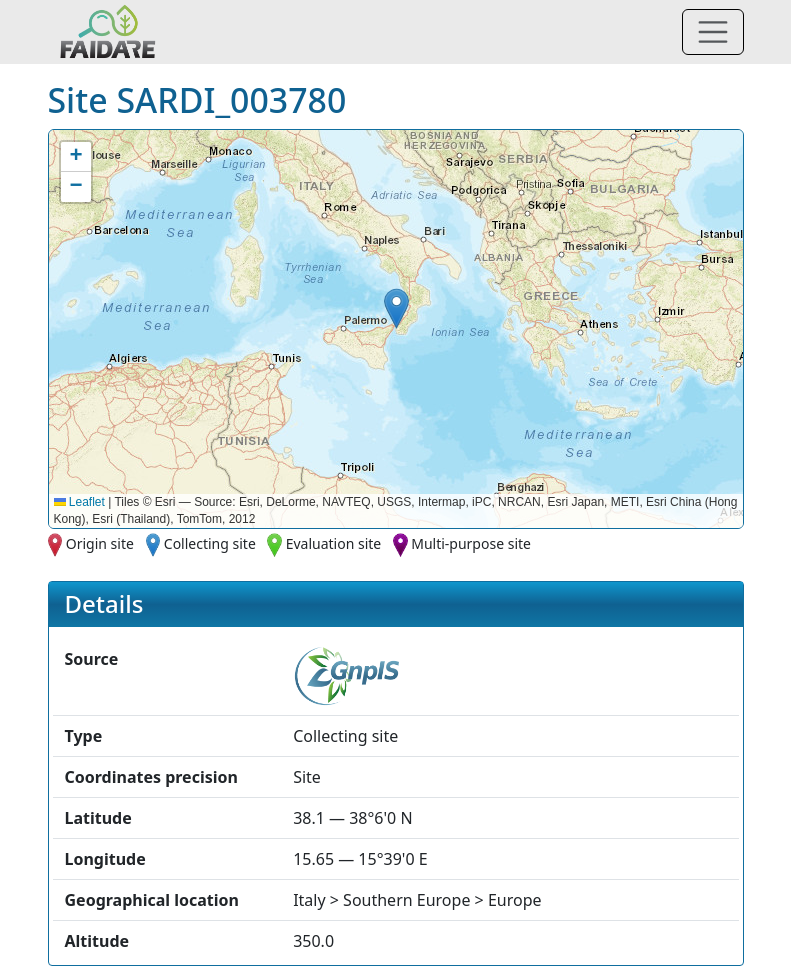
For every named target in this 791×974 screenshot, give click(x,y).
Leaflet (79, 502)
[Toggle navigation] (713, 32)
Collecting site (210, 543)
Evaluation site (334, 543)
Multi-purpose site (471, 543)
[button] (396, 308)
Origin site (100, 543)
